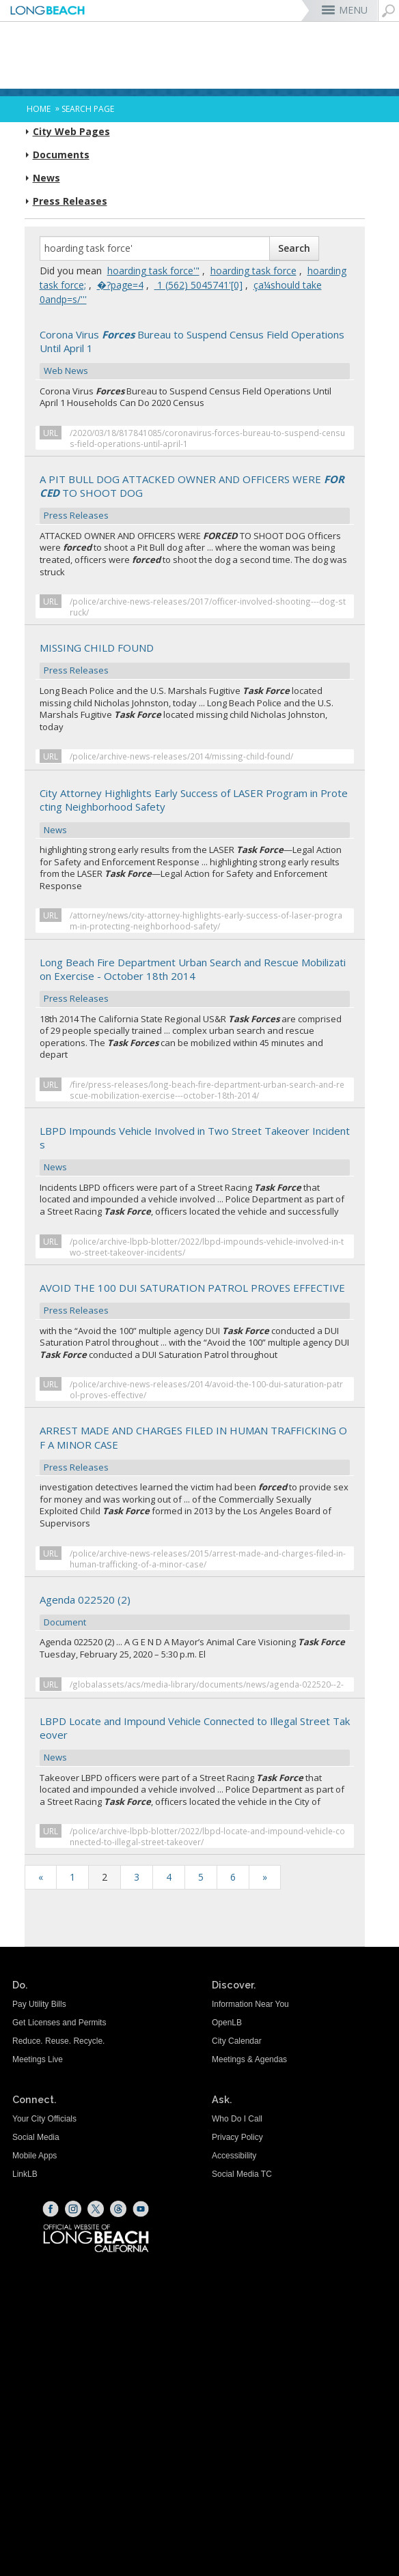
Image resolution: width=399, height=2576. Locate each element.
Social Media (35, 2137)
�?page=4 (120, 284)
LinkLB (25, 2174)
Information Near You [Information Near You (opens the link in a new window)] (250, 2004)
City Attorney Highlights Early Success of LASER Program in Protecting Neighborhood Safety (195, 812)
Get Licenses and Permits (59, 2022)
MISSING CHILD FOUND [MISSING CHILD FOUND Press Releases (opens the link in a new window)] (195, 660)
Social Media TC (242, 2174)
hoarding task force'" (153, 270)
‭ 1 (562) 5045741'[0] (198, 284)
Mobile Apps (34, 2155)
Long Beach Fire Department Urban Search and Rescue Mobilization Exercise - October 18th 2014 (195, 981)
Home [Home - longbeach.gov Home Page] (39, 109)
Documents (61, 155)
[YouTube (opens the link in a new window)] (141, 2209)
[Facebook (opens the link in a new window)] (50, 2209)
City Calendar (237, 2041)
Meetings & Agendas (249, 2059)
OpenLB (227, 2022)
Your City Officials (44, 2119)
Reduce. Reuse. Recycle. (58, 2041)
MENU (353, 9)
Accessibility (234, 2155)
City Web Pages (71, 132)
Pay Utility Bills (39, 2004)
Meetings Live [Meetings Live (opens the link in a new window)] (37, 2059)
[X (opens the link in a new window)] (95, 2209)
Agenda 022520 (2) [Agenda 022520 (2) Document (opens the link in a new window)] (195, 1612)
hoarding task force (253, 270)
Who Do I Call (237, 2119)
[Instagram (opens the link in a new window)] (73, 2209)
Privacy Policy (237, 2137)
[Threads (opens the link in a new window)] (118, 2209)
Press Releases (70, 201)
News (46, 178)
